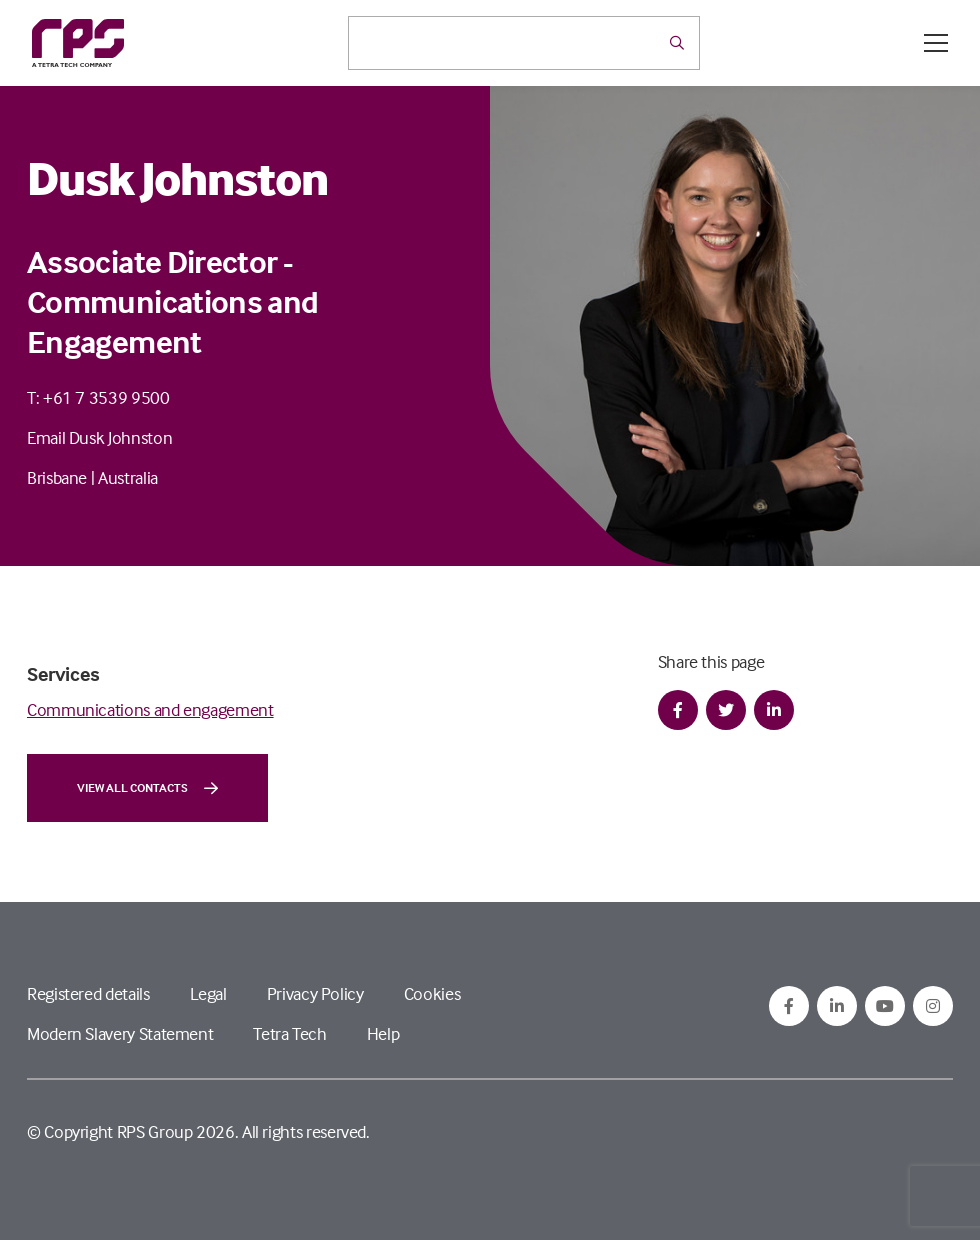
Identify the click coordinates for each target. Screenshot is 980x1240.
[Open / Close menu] (936, 43)
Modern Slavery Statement (120, 1033)
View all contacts (147, 788)
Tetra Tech (289, 1033)
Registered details (88, 993)
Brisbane (57, 477)
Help (383, 1033)
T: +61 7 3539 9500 (98, 397)
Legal (208, 993)
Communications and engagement (150, 709)
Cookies (432, 993)
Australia (128, 477)
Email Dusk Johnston (99, 437)
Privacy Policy (315, 993)
